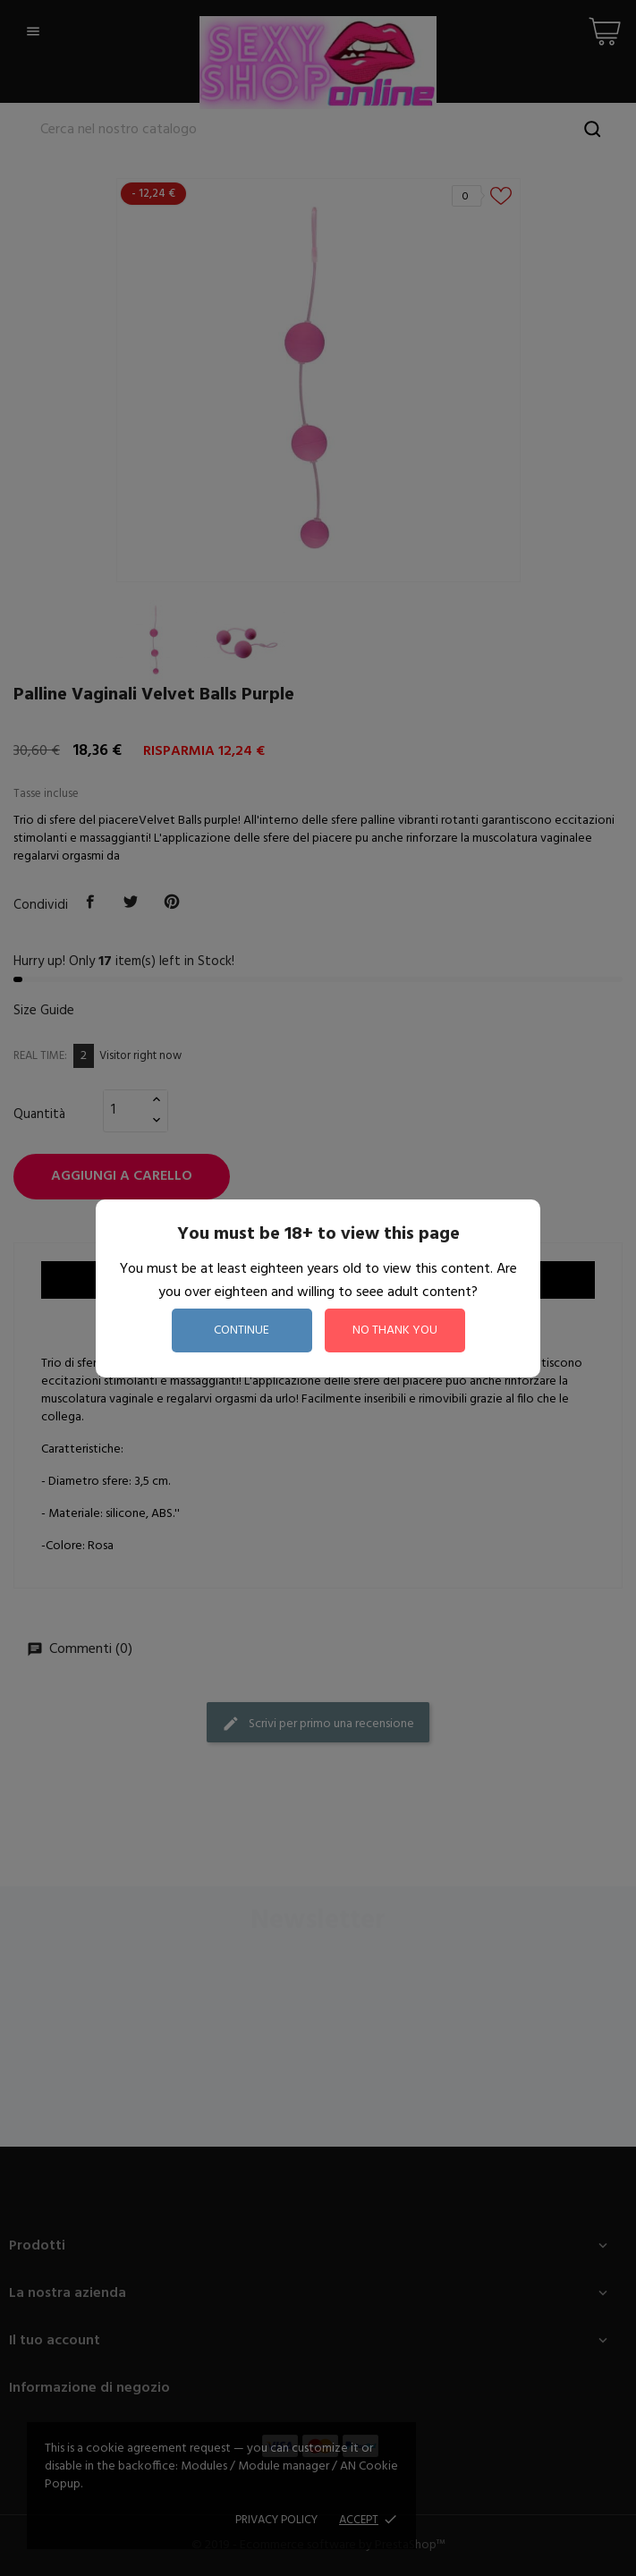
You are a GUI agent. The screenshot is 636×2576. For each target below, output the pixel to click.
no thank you (394, 1330)
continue (241, 1330)
